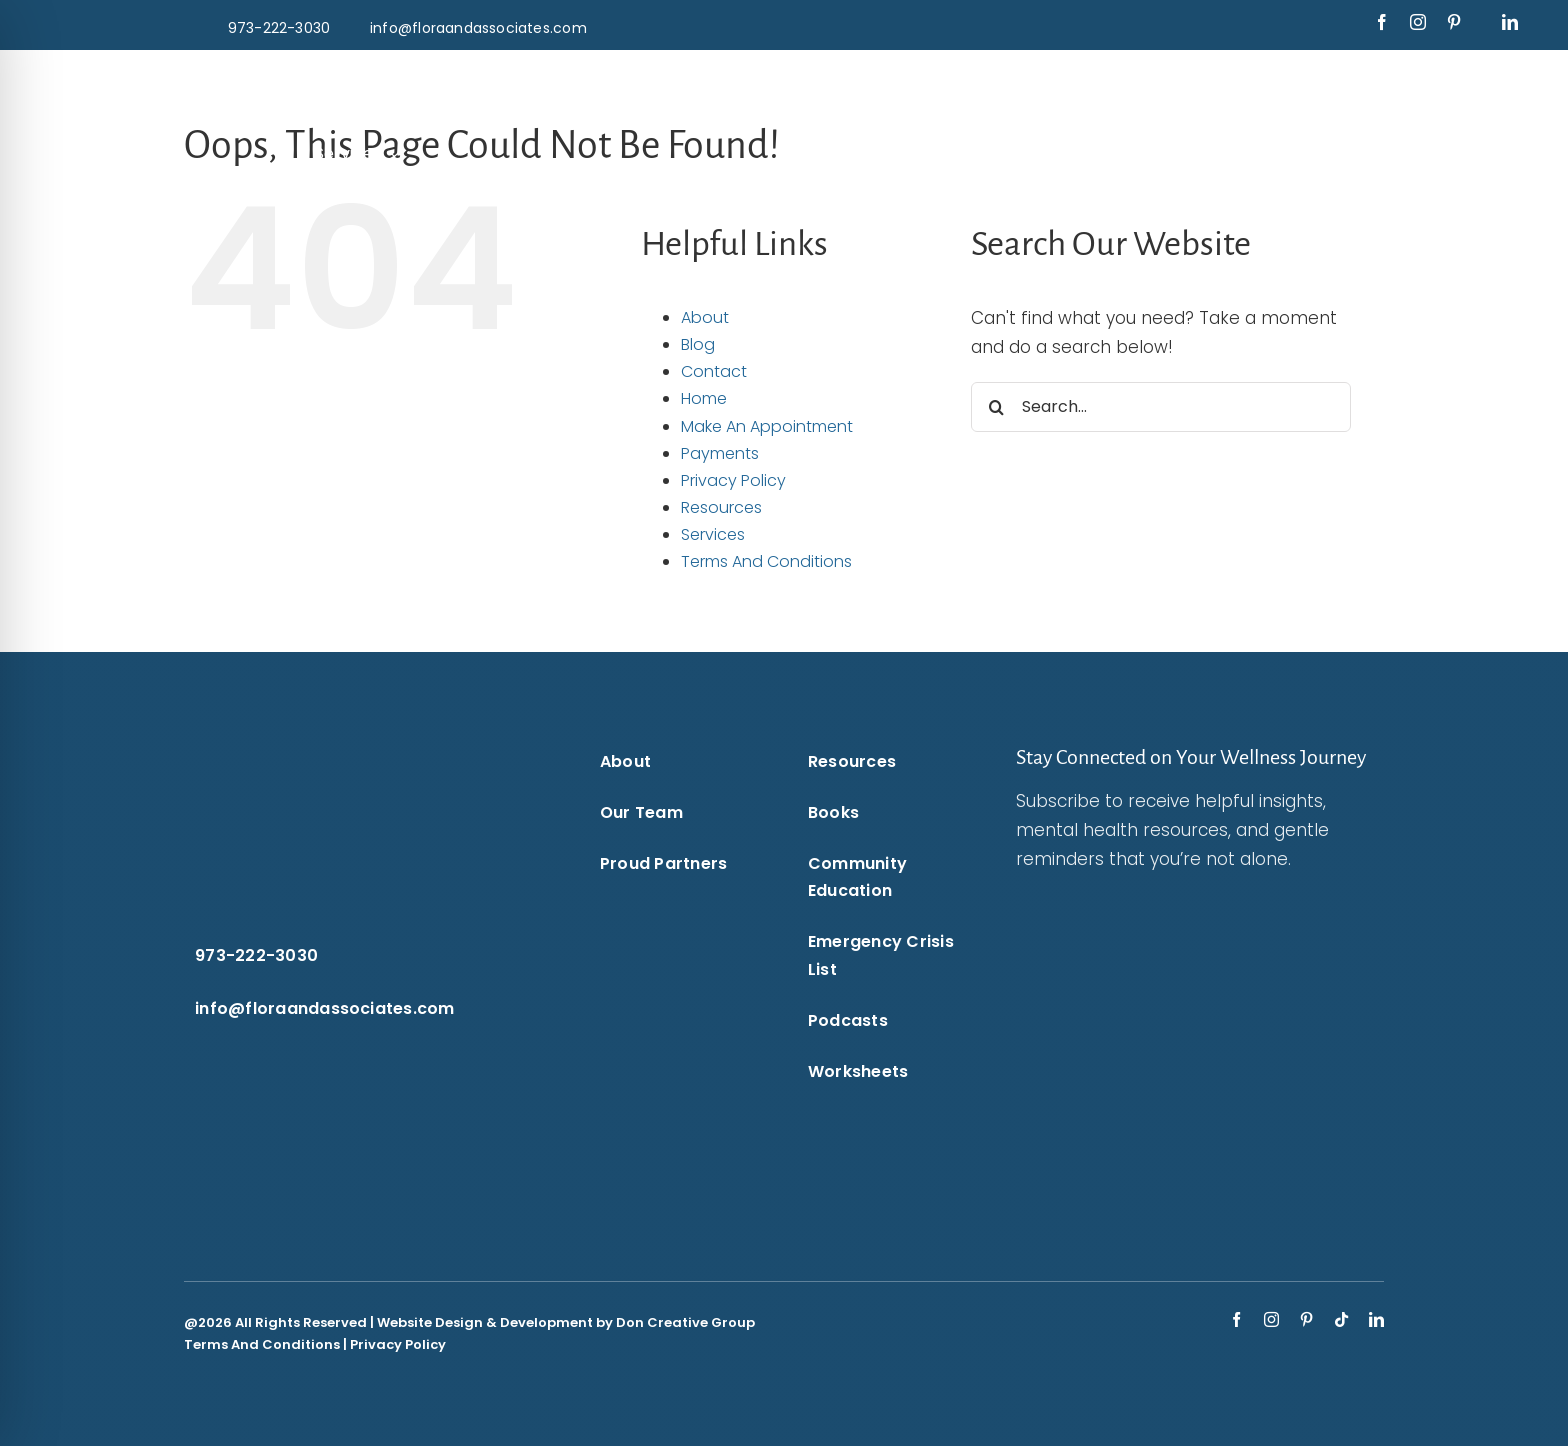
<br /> (1175, 1036)
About (705, 317)
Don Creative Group (685, 1322)
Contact (714, 371)
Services (713, 534)
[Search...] (1161, 407)
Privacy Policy (733, 480)
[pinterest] (1454, 22)
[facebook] (1382, 22)
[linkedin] (1510, 22)
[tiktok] (1341, 1319)
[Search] (996, 407)
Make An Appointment (767, 426)
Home (704, 398)
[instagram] (1418, 22)
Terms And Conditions (766, 561)
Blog (698, 344)
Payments (720, 453)
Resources (721, 507)
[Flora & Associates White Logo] (783, 78)
